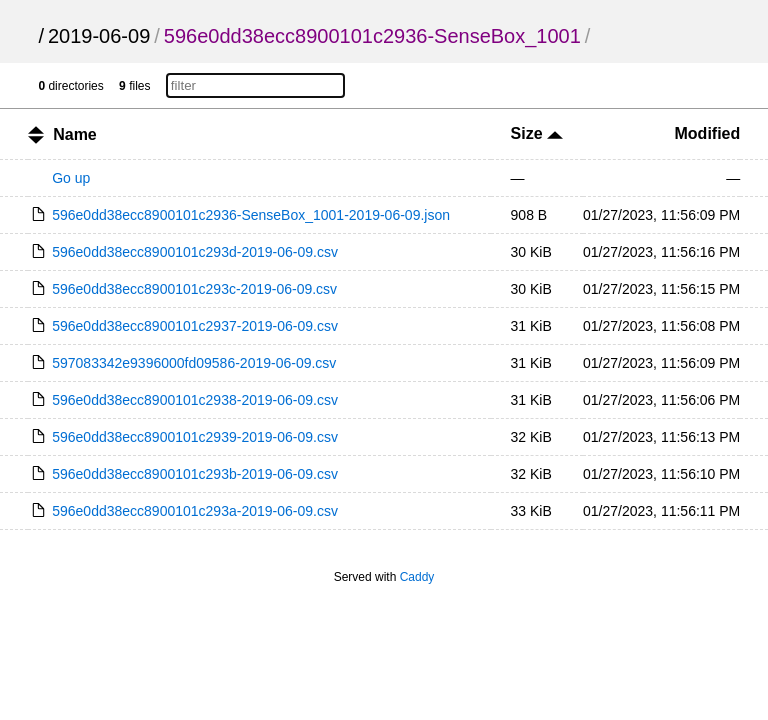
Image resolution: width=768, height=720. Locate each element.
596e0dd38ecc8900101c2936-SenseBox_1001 (372, 36)
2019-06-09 (99, 36)
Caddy (417, 577)
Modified (708, 133)
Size (537, 133)
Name (75, 134)
